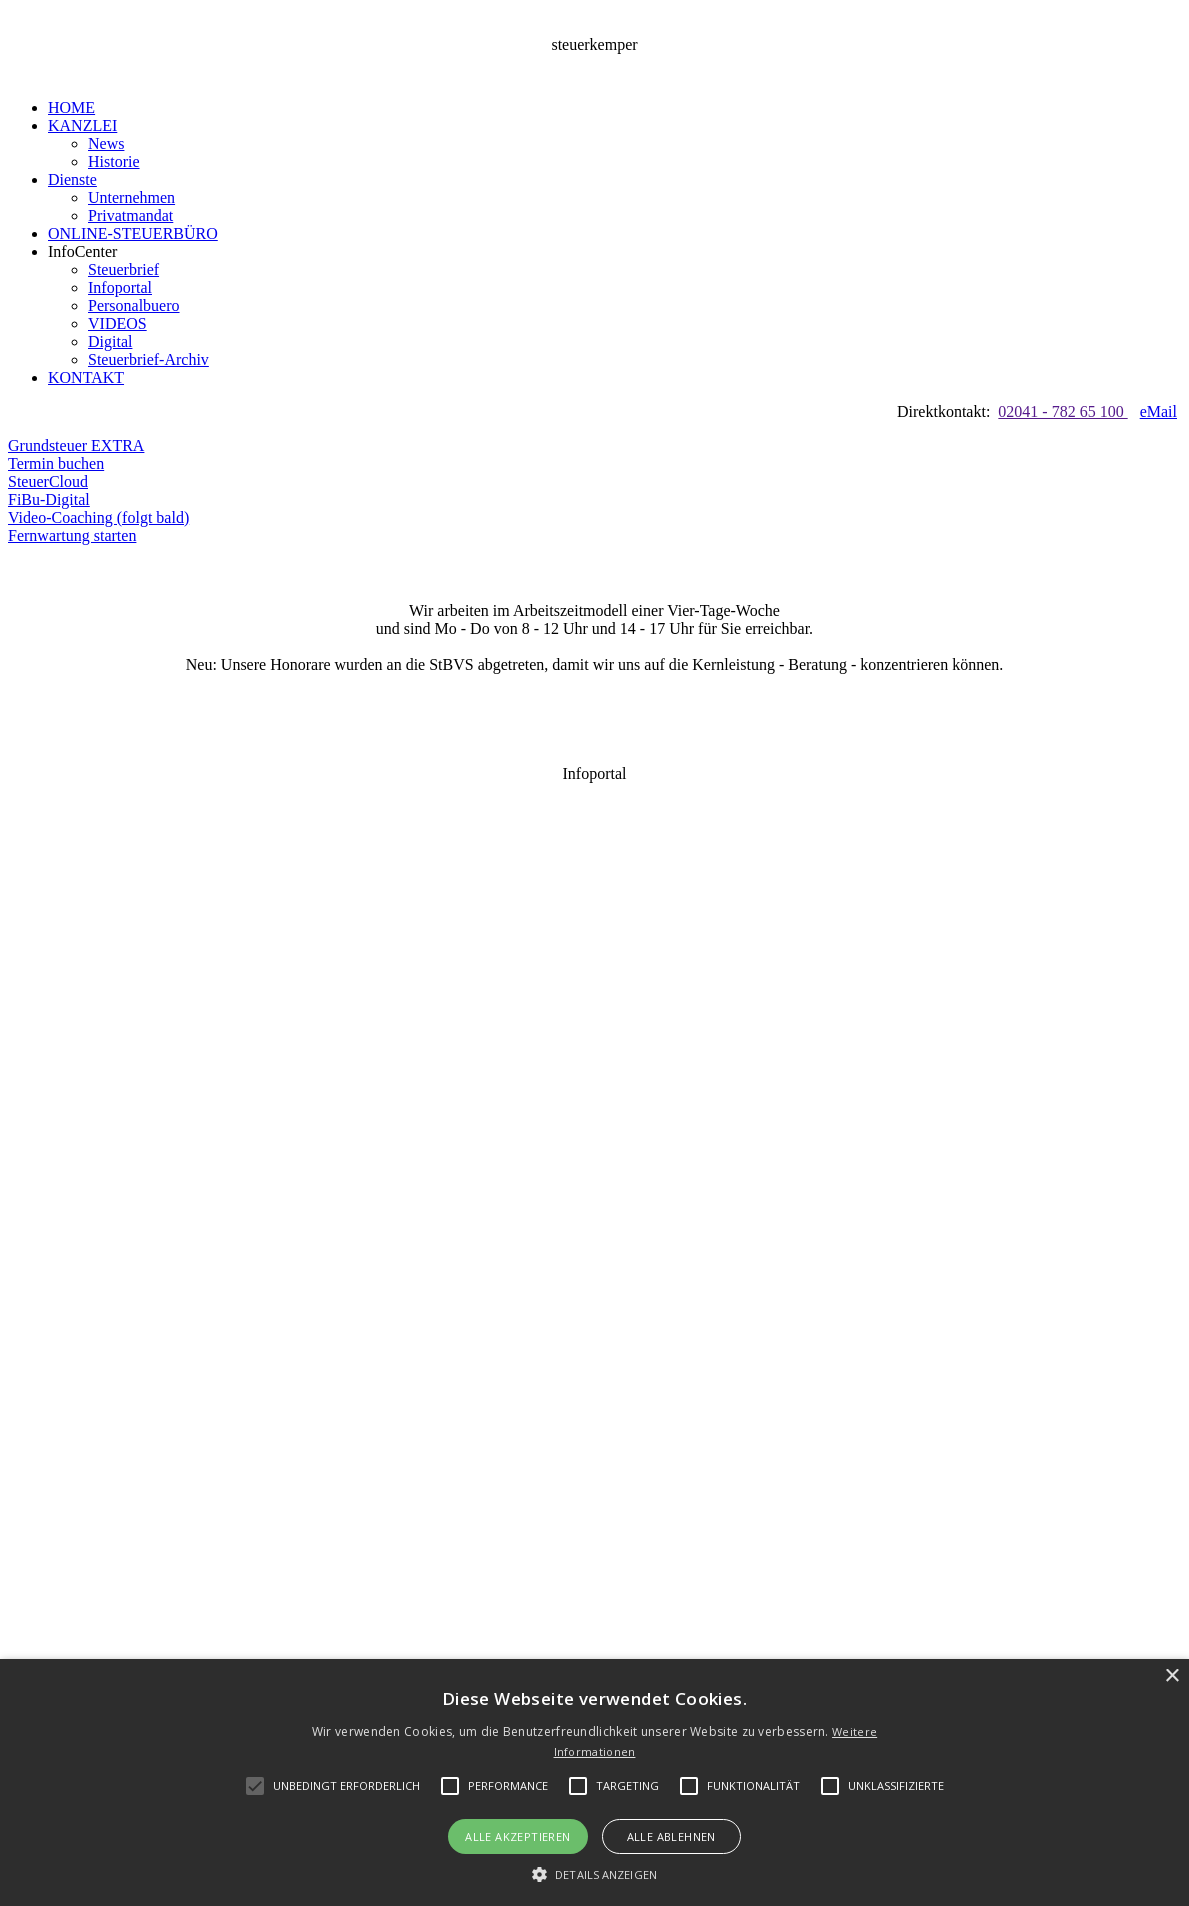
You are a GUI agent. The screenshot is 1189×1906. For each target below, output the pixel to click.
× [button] (1171, 1676)
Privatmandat (130, 215)
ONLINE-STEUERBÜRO (133, 233)
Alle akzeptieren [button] (517, 1836)
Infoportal (120, 287)
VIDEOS (117, 323)
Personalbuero (134, 305)
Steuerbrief (123, 269)
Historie (114, 161)
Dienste (72, 179)
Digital (110, 341)
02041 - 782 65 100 (1062, 411)
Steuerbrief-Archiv (148, 359)
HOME (71, 107)
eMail (1158, 411)
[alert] (594, 1782)
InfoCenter (82, 251)
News (106, 143)
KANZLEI (82, 125)
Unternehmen (131, 197)
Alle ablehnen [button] (671, 1836)
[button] (346, 1786)
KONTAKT (86, 377)
